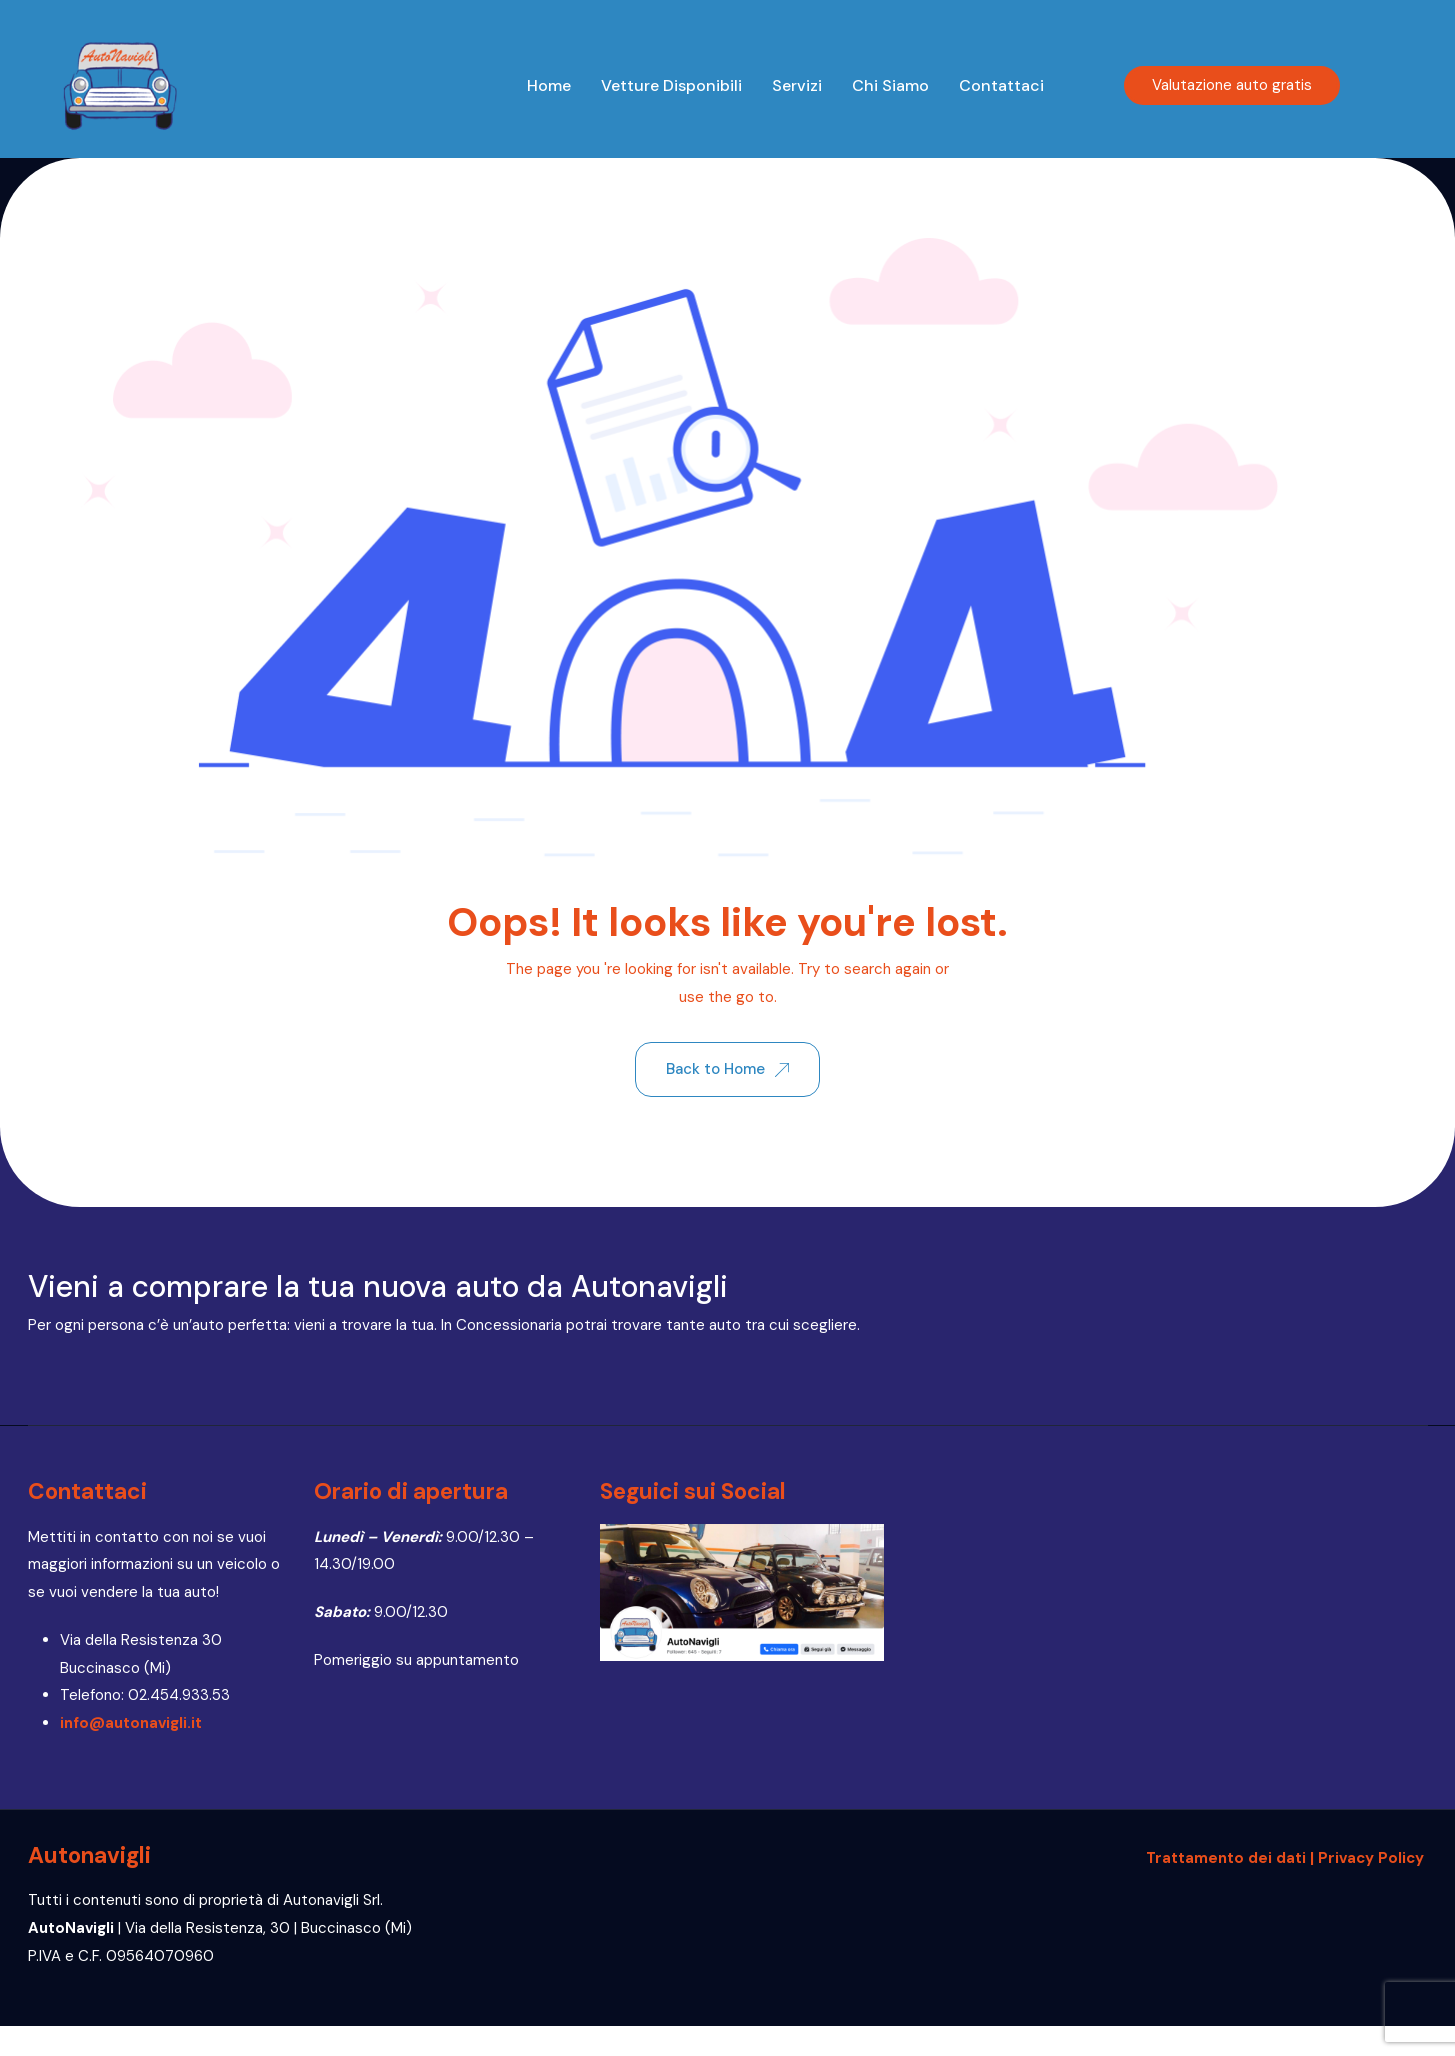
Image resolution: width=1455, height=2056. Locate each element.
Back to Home (727, 1069)
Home (549, 85)
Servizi (797, 85)
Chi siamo (890, 85)
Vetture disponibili (671, 85)
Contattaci (1001, 85)
